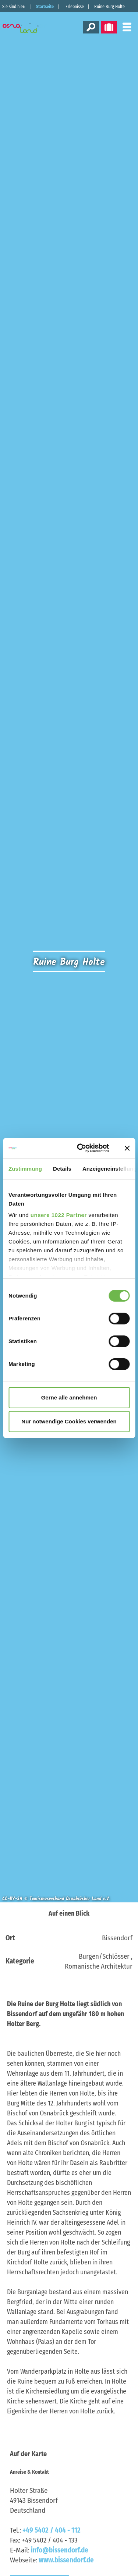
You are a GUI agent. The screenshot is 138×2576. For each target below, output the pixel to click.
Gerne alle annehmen (69, 1397)
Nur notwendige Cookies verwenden (68, 1421)
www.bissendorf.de (66, 2560)
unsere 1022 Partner (59, 1215)
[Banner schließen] (127, 1148)
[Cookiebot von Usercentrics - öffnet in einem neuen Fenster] (81, 1148)
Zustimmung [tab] (25, 1168)
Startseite (45, 6)
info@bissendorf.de (59, 2550)
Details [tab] (62, 1168)
